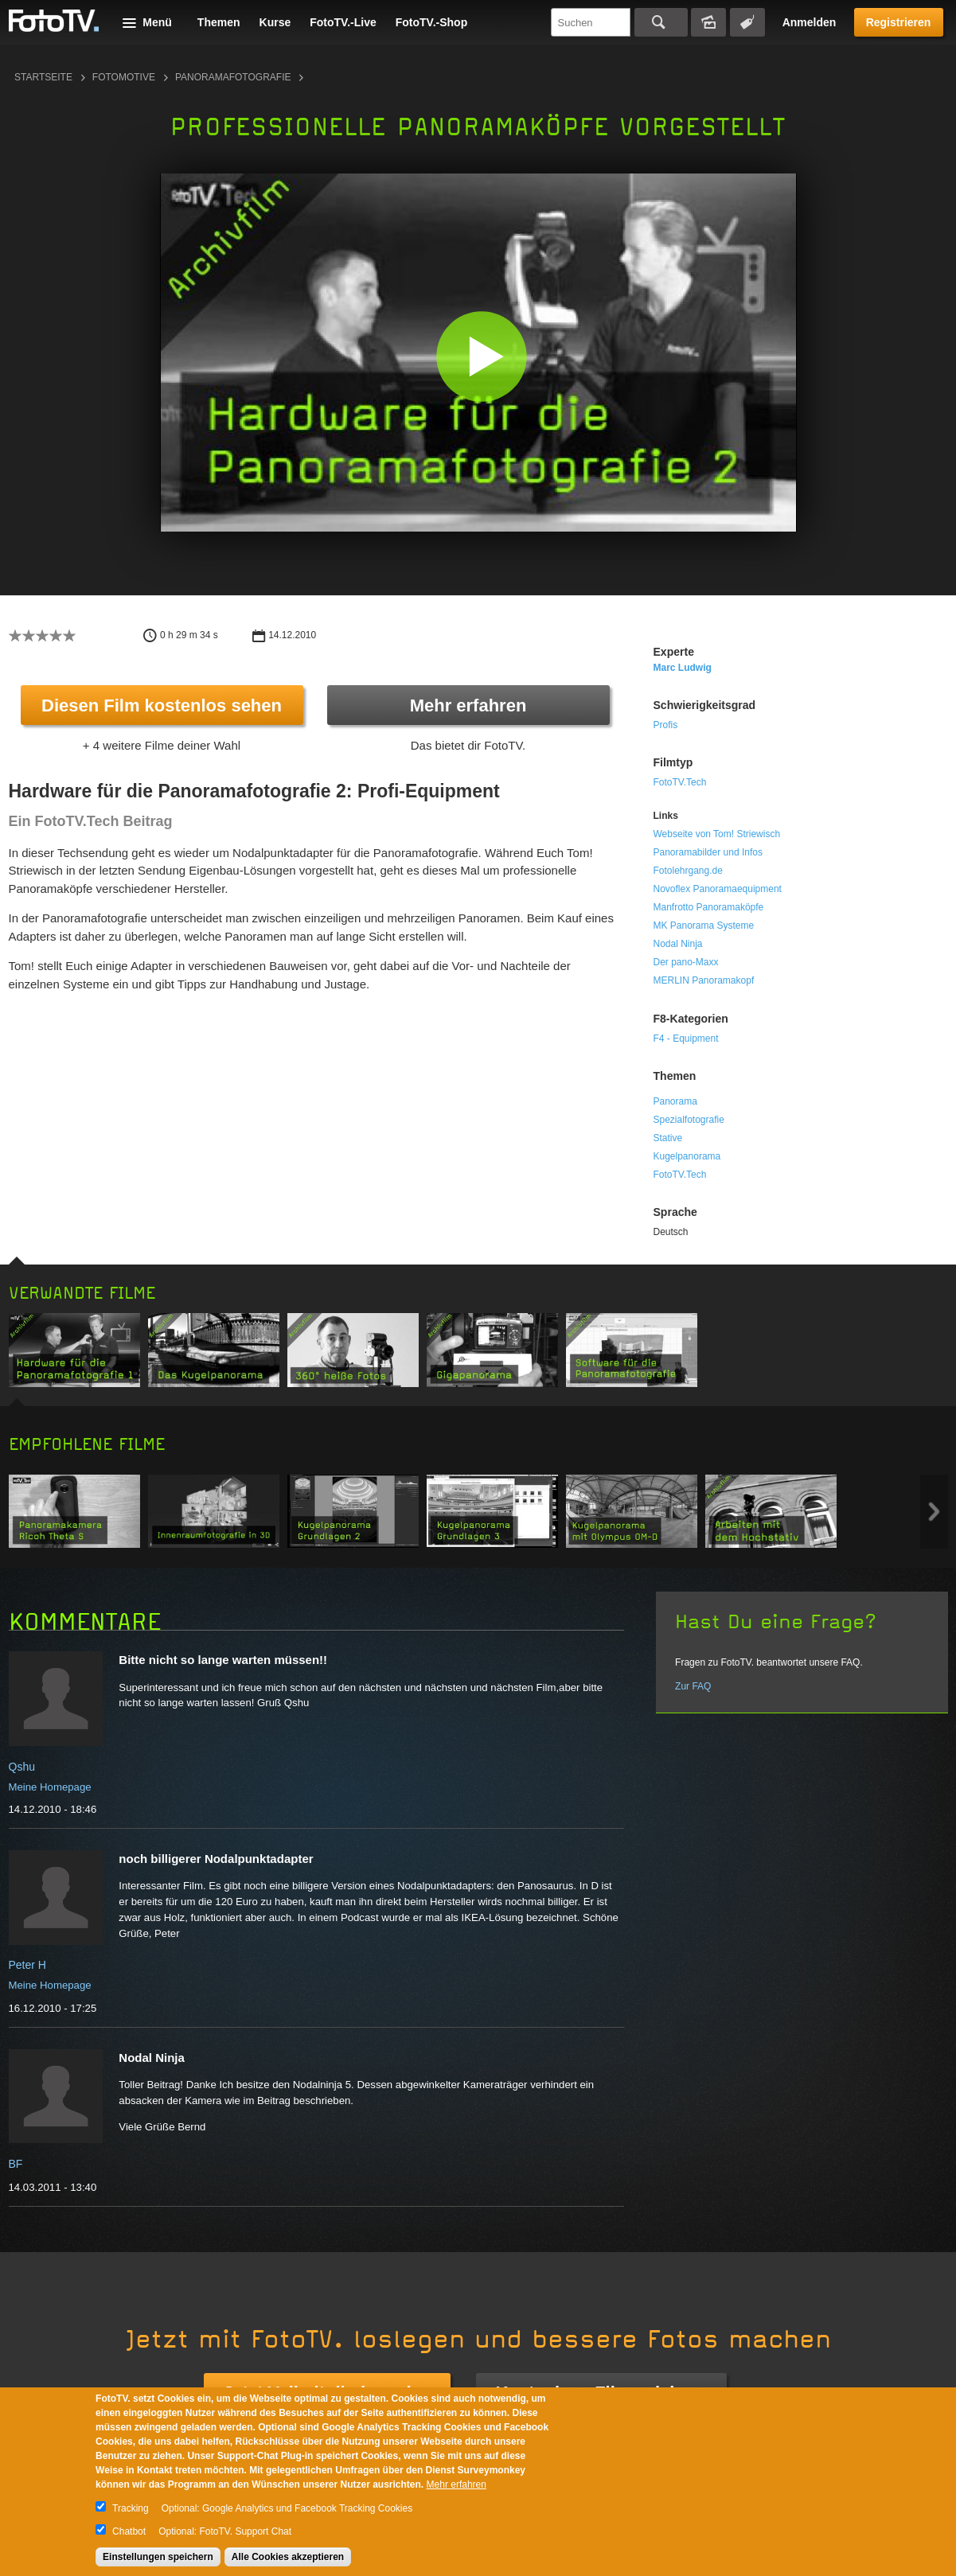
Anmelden (809, 22)
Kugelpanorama (687, 1156)
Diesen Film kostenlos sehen (161, 705)
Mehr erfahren (468, 705)
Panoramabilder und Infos (708, 852)
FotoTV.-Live (343, 22)
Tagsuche (747, 22)
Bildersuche (708, 22)
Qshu (22, 1766)
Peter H (27, 1964)
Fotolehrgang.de (688, 870)
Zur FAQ (693, 1686)
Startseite (43, 77)
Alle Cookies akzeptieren (288, 2556)
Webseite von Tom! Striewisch (717, 834)
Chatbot (129, 2531)
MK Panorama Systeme (704, 925)
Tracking (130, 2508)
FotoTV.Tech (680, 782)
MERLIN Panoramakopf (704, 980)
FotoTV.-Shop (431, 22)
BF (16, 2163)
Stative (668, 1138)
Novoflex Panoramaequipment (718, 888)
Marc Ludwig (683, 667)
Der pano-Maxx (686, 962)
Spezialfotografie (689, 1119)
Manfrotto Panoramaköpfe (709, 907)
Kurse (275, 22)
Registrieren (898, 22)
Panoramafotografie (233, 77)
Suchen (661, 22)
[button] (482, 356)
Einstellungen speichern (158, 2556)
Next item (934, 1512)
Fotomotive (123, 77)
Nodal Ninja (678, 943)
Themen (218, 22)
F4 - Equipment (686, 1038)
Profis (666, 725)
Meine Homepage (50, 1787)
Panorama (675, 1101)
